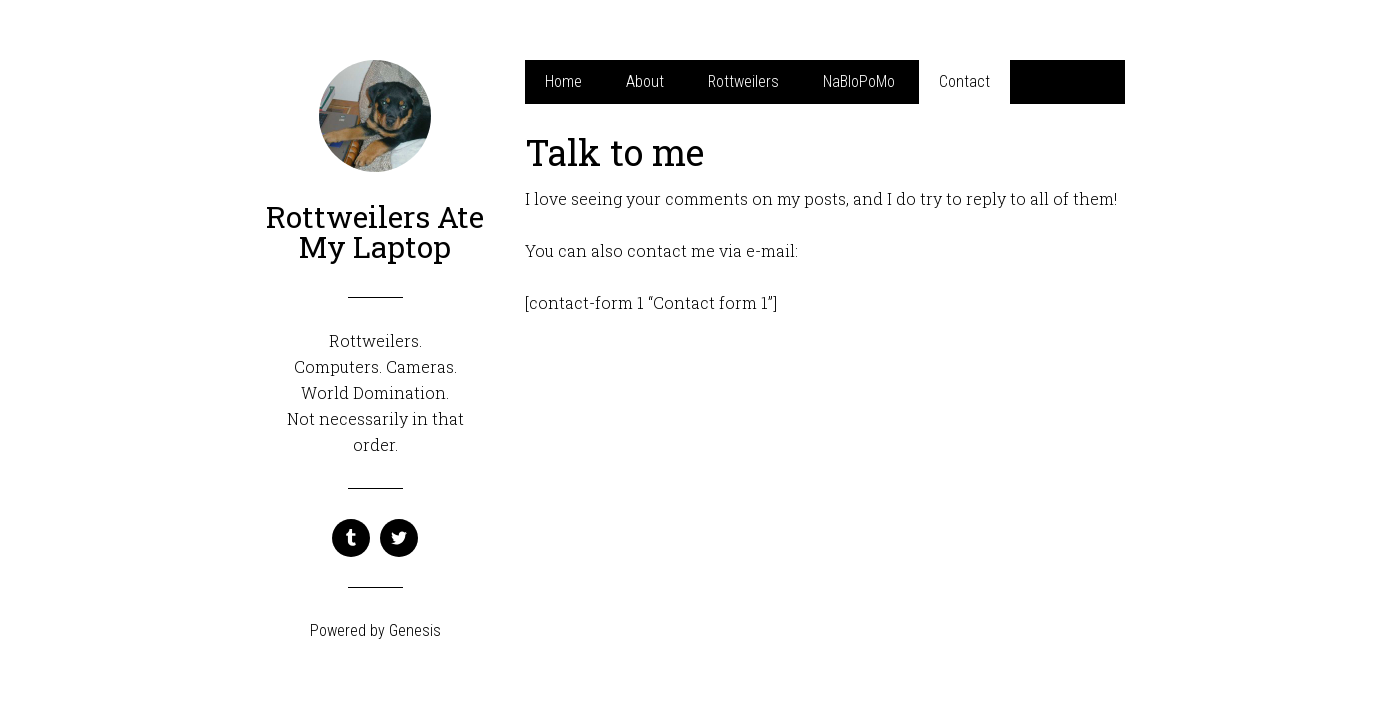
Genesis (415, 630)
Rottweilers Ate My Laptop (375, 231)
